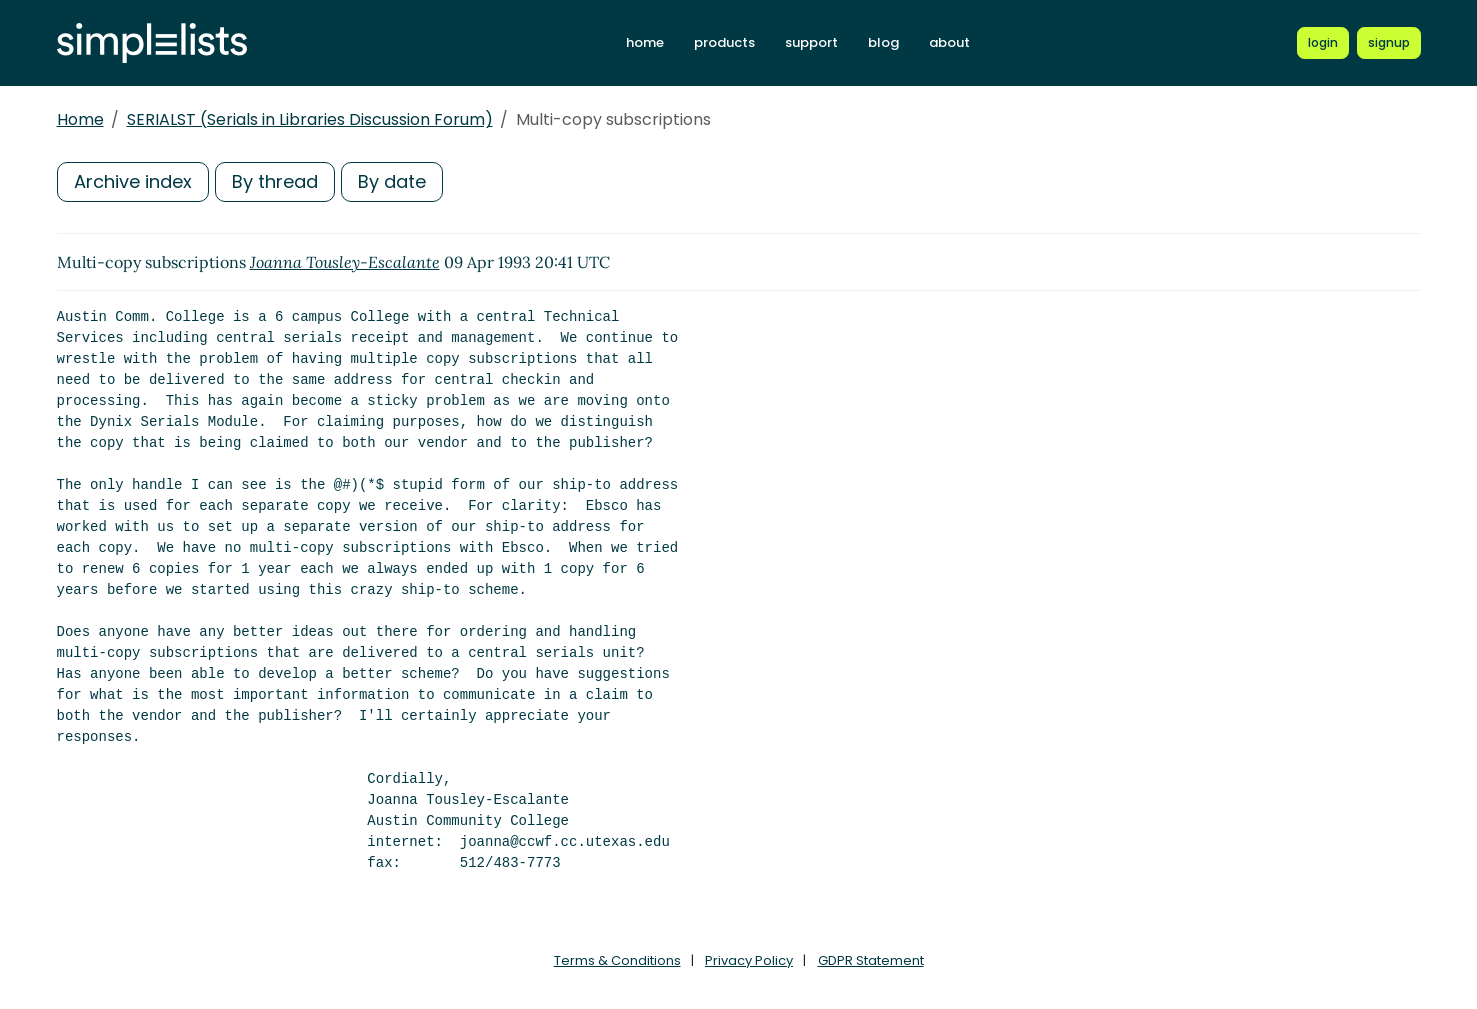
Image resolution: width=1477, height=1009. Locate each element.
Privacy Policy (749, 960)
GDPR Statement (871, 960)
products (724, 42)
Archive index (133, 181)
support (811, 42)
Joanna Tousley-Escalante (345, 262)
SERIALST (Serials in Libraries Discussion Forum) (310, 119)
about (949, 42)
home (645, 42)
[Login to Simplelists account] (1323, 43)
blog (883, 42)
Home (80, 119)
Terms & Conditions (617, 960)
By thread (275, 181)
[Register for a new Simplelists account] (1389, 43)
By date (392, 181)
